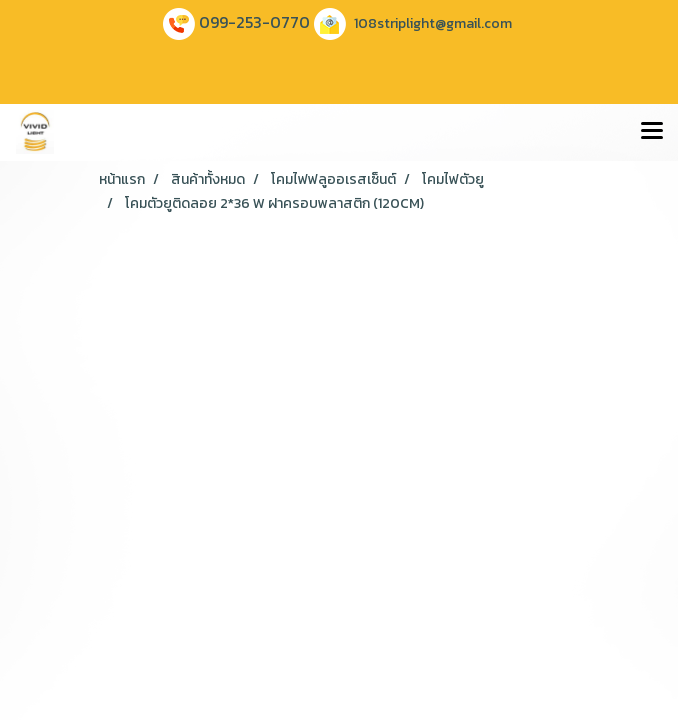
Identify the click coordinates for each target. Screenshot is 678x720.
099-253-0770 (254, 22)
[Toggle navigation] (652, 132)
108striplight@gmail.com (433, 23)
